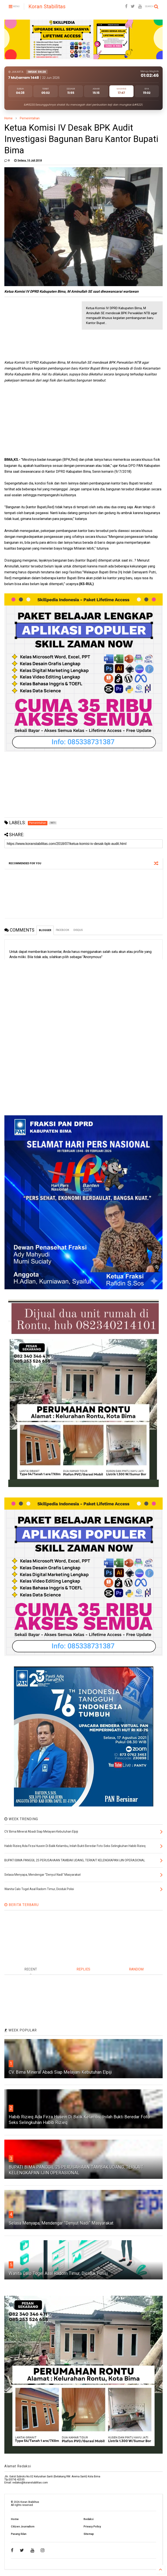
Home (8, 118)
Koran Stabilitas (46, 6)
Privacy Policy (92, 2526)
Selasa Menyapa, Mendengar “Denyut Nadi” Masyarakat (61, 2223)
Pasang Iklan (18, 2533)
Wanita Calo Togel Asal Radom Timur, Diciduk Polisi (58, 2273)
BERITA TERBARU (21, 1905)
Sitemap (89, 2533)
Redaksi (89, 2519)
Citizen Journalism (22, 2526)
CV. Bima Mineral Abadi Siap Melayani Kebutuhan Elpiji (60, 2072)
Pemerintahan (30, 118)
